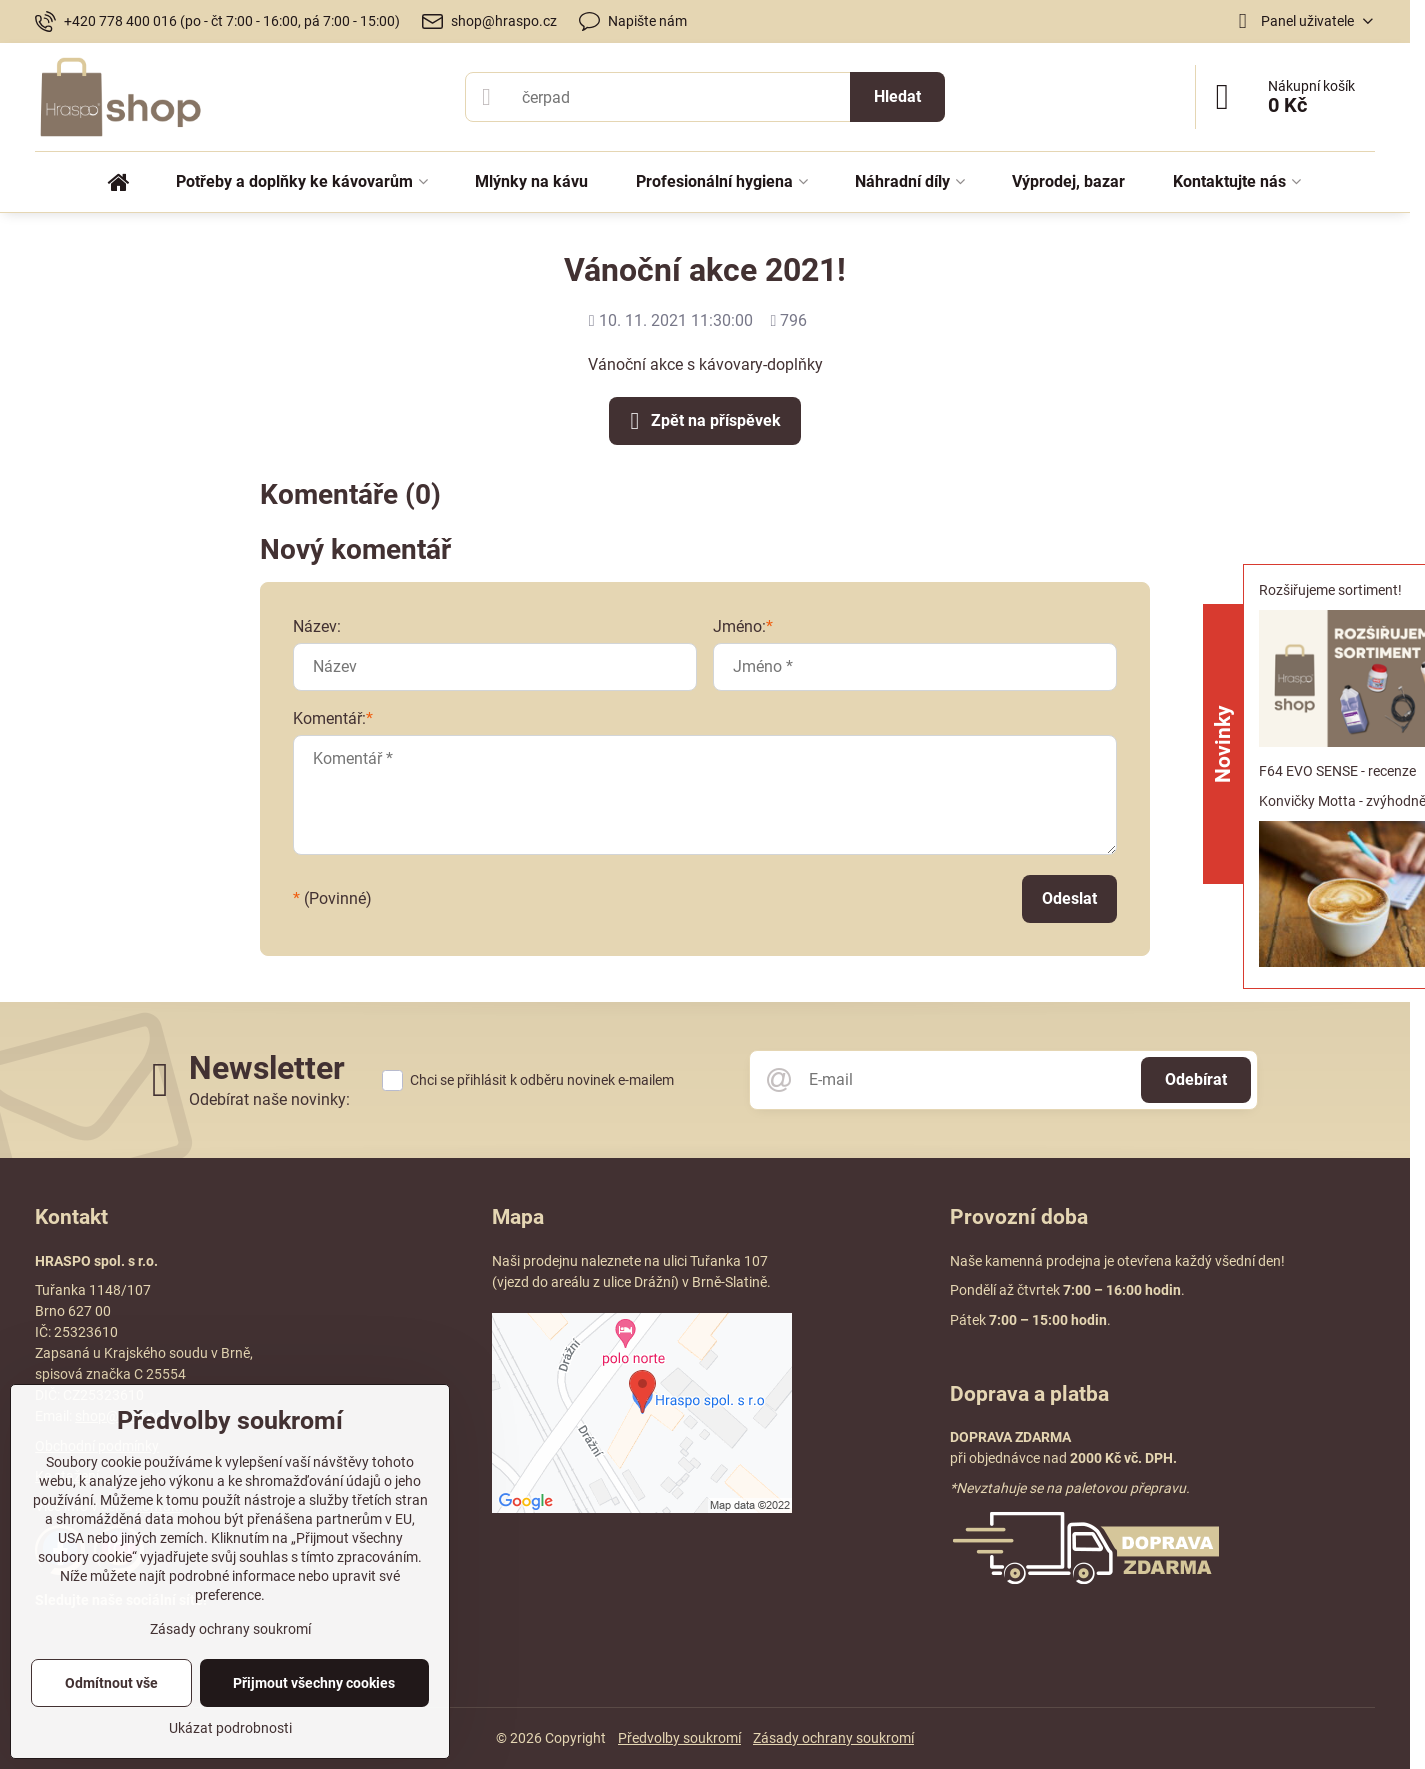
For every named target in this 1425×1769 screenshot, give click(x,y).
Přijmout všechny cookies (314, 1683)
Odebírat (1196, 1079)
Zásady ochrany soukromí (833, 1738)
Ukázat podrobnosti (230, 1728)
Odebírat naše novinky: (269, 1099)
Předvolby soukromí (679, 1738)
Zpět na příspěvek (702, 421)
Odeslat (1069, 898)
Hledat (897, 96)
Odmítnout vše (111, 1683)
